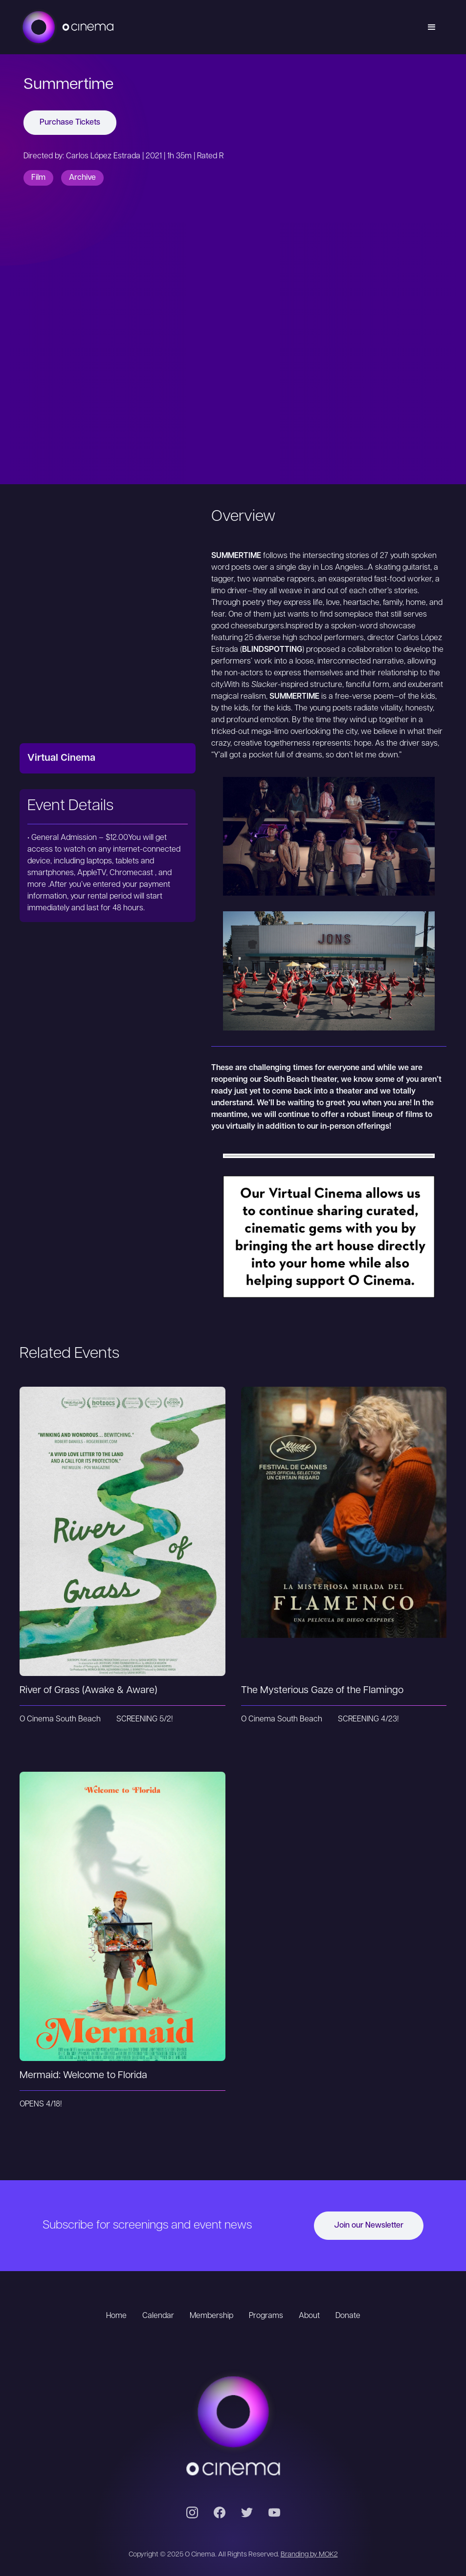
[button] (431, 27)
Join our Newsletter (368, 2226)
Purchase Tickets (70, 123)
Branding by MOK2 (309, 2554)
